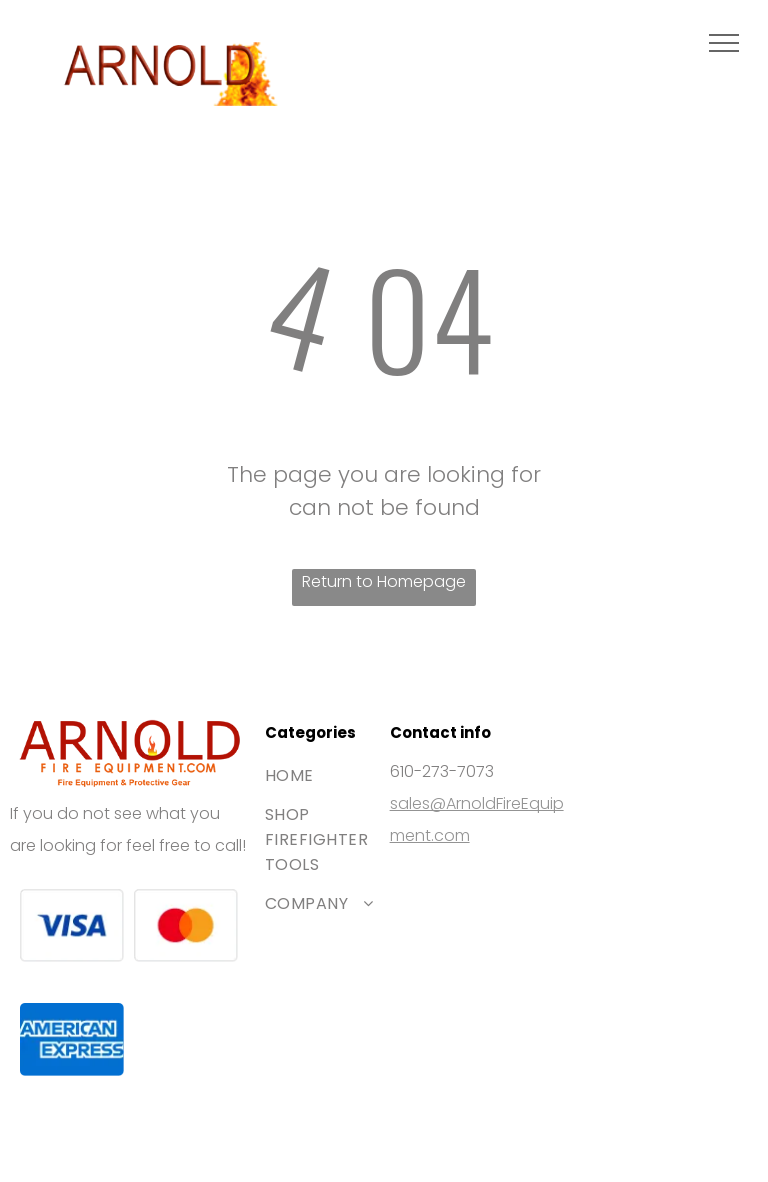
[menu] (724, 43)
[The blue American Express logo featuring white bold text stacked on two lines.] (72, 1040)
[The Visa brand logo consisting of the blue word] (72, 926)
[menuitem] (337, 775)
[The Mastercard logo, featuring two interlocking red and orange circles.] (186, 926)
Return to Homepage (384, 581)
